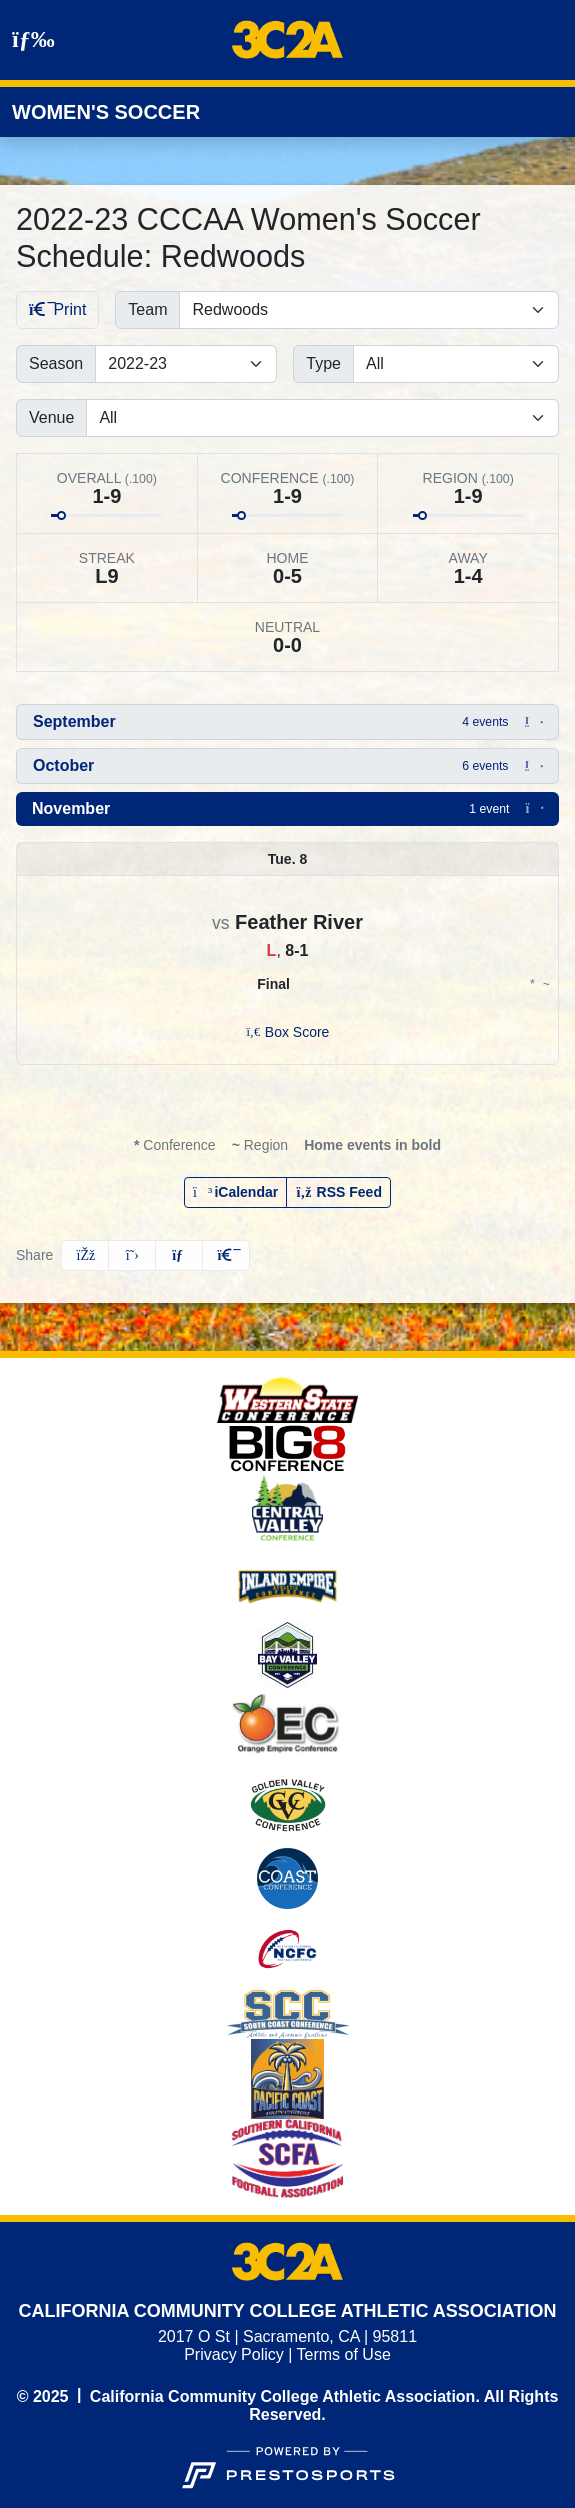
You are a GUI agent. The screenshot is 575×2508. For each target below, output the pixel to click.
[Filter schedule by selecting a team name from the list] (369, 310)
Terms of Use (344, 2354)
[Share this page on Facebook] (85, 1255)
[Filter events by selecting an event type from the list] (456, 364)
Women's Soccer (106, 112)
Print (57, 309)
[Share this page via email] (179, 1255)
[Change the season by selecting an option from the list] (186, 364)
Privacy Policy (234, 2354)
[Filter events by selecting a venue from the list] (322, 418)
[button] (287, 722)
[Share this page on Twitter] (132, 1255)
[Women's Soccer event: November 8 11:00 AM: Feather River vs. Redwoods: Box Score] (288, 1032)
